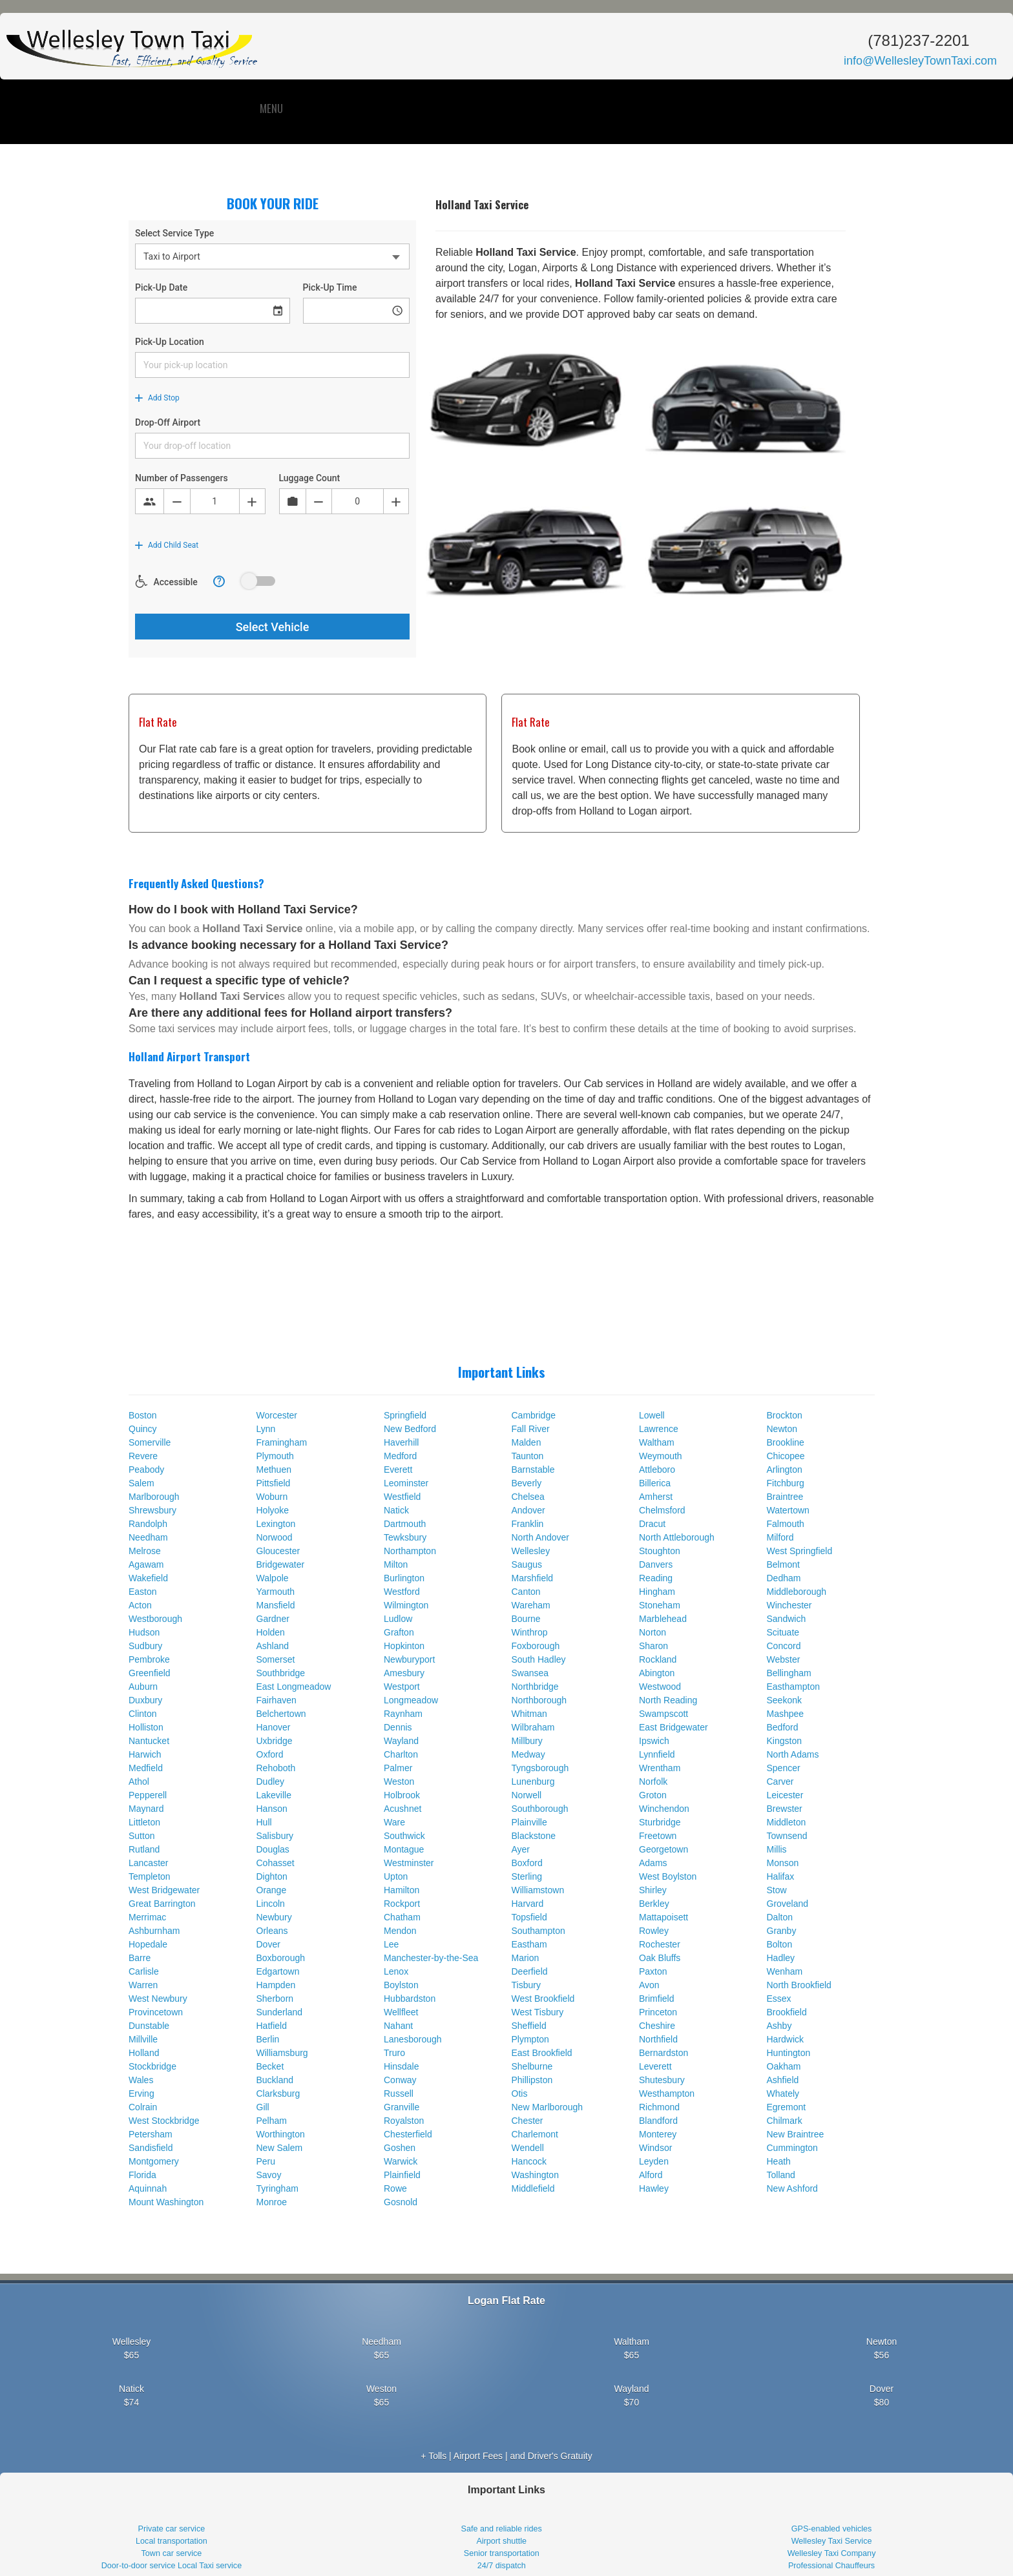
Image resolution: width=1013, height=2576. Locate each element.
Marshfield (533, 1578)
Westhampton (666, 2093)
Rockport (402, 1903)
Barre (140, 1958)
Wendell (528, 2148)
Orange (271, 1890)
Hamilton (401, 1890)
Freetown (657, 1836)
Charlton (401, 1754)
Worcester (277, 1415)
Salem (141, 1483)
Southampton (538, 1931)
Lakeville (273, 1795)
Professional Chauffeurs (831, 2565)
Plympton (530, 2039)
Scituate (783, 1632)
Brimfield (656, 1998)
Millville (143, 2039)
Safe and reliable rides (501, 2528)
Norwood (274, 1537)
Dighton (271, 1876)
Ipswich (654, 1741)
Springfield (405, 1415)
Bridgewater (280, 1564)
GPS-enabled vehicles (831, 2528)
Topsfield (529, 1917)
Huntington (789, 2053)
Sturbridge (660, 1822)
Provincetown (156, 2012)
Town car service (171, 2553)
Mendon (400, 1931)
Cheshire (657, 2025)
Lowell (652, 1415)
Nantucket (149, 1741)
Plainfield (402, 2175)
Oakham (784, 2066)
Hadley (781, 1958)
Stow (777, 1890)
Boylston (401, 1985)
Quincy (143, 1429)
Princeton (658, 2012)
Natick (396, 1510)
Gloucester (278, 1551)
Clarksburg (278, 2093)
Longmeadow (411, 1700)
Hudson (144, 1632)
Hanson (271, 1808)
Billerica (655, 1483)
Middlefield (533, 2188)
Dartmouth (405, 1524)
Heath (779, 2161)
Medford (400, 1456)
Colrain (143, 2107)
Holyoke (272, 1510)
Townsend (787, 1836)
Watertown (788, 1510)
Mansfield (275, 1605)
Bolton (780, 1944)
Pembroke (149, 1659)
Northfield (658, 2039)
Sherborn (275, 1998)
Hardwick (785, 2039)
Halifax (781, 1876)
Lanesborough (413, 2039)
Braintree (785, 1496)
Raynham (403, 1714)
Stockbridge (152, 2066)
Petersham (150, 2134)
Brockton (784, 1415)
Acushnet (402, 1808)
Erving (141, 2093)
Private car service (171, 2528)
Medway (528, 1754)
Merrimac (147, 1917)
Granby (782, 1931)
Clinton (143, 1714)
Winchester (789, 1605)
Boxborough (281, 1958)
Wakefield (148, 1578)
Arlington (784, 1469)
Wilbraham (533, 1727)
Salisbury (275, 1836)
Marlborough (154, 1496)
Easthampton (793, 1686)
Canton (526, 1591)
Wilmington (406, 1605)
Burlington (404, 1578)
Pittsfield (273, 1483)
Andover (528, 1510)
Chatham (402, 1917)
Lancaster (148, 1863)
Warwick (400, 2161)
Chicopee (786, 1456)
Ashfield (783, 2080)
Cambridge (534, 1415)
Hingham (657, 1591)
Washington (535, 2175)
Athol (139, 1781)
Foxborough (536, 1646)
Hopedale (148, 1944)
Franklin (528, 1524)
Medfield (146, 1768)
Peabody (146, 1469)
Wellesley (531, 1551)
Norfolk (653, 1781)
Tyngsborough (540, 1768)
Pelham (271, 2120)
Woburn (272, 1496)
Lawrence (658, 1429)
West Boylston (667, 1876)
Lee (391, 1944)
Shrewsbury (152, 1510)
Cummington (792, 2148)
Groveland (788, 1903)
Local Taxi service (210, 2565)
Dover (268, 1944)
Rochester (659, 1944)
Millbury (527, 1741)
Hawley (654, 2188)
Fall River (531, 1429)
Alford (651, 2175)
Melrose (145, 1551)
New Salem (279, 2148)
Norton (652, 1632)
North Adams (793, 1754)
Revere (143, 1456)
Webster (783, 1659)
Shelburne (532, 2066)
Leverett (655, 2066)
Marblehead (663, 1619)
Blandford (658, 2120)
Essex (779, 1998)
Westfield (402, 1496)
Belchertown (281, 1714)
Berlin (268, 2039)
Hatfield (271, 2025)
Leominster (406, 1483)
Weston (399, 1781)
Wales (141, 2080)
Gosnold (400, 2202)
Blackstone (534, 1836)
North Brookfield (799, 1985)
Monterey (657, 2134)
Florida (142, 2175)
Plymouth (275, 1456)
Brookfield (787, 2012)
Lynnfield (657, 1754)
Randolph (148, 1524)
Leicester (785, 1795)
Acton (140, 1605)
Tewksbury (405, 1537)
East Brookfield (542, 2053)
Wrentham (659, 1768)
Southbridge (281, 1673)
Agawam (146, 1564)
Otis (520, 2093)
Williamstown (538, 1890)
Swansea (530, 1673)
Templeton (150, 1876)
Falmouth (785, 1524)
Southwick (404, 1836)
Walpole (272, 1578)
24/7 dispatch (501, 2565)
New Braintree (795, 2134)
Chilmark (784, 2120)
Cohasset (275, 1863)
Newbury (274, 1917)
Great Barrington (162, 1903)
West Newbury (158, 1998)
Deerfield (530, 1971)
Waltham (656, 1442)
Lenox (396, 1971)
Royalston (404, 2120)
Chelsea (528, 1496)
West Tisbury (538, 2012)
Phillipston (532, 2080)
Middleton (786, 1822)
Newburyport (409, 1659)
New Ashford (792, 2188)
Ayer (521, 1849)
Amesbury (404, 1673)
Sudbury (145, 1646)
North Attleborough (677, 1537)
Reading (656, 1578)
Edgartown (278, 1971)
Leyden (654, 2161)
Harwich (145, 1754)
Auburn (143, 1686)
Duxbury (145, 1700)
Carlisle (144, 1971)
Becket (270, 2066)
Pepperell (148, 1795)
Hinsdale (401, 2066)
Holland (144, 2053)
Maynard (146, 1808)
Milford (780, 1537)
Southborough (540, 1808)
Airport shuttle (501, 2541)
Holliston (146, 1727)
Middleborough (797, 1591)
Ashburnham (154, 1931)
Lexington (276, 1524)
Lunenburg (533, 1781)
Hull (264, 1822)
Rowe (395, 2188)
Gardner (272, 1619)
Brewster (784, 1808)
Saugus (527, 1564)
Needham (148, 1537)
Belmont (783, 1564)
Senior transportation (501, 2553)
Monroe (271, 2202)
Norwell (527, 1795)
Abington (656, 1673)
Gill (262, 2107)
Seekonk (784, 1700)
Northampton (410, 1551)
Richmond (659, 2107)
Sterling (527, 1876)
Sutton (141, 1836)
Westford (402, 1591)
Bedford (783, 1727)
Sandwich (786, 1619)
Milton (396, 1564)
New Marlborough (547, 2107)
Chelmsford (662, 1510)
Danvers (656, 1564)
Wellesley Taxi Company (832, 2553)
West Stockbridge (164, 2120)
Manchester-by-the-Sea (431, 1958)
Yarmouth (275, 1591)
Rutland (144, 1849)
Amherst (656, 1496)
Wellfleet (401, 2012)
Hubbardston (409, 1998)
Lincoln (270, 1903)
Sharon (653, 1646)
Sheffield (529, 2025)
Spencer (783, 1768)
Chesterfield (408, 2134)
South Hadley (539, 1659)
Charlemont (535, 2134)
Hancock (529, 2161)
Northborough (539, 1700)
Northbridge (535, 1686)
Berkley (654, 1903)
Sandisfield (151, 2148)
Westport (402, 1686)
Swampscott (663, 1714)
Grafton (399, 1632)
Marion (525, 1958)
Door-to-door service (138, 2565)
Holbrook (402, 1795)
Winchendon (664, 1808)
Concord (784, 1646)
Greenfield (150, 1673)
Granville (401, 2107)
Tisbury (526, 1985)
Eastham (529, 1944)
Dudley (270, 1781)
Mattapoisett (663, 1917)
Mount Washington (166, 2202)
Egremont (786, 2107)
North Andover (541, 1537)
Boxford (527, 1863)
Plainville (529, 1822)
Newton (782, 1429)
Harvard (528, 1903)
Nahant (398, 2025)
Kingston (784, 1741)
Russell (398, 2093)
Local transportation (171, 2541)
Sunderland (279, 2012)
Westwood (660, 1686)
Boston (143, 1415)
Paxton (653, 1971)
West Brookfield (543, 1998)
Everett (398, 1469)
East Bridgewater (673, 1727)
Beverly (527, 1483)
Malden (526, 1442)
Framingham (282, 1442)
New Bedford (410, 1429)
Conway (400, 2080)
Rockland (657, 1659)
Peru (266, 2161)
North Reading (668, 1700)
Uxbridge (274, 1741)
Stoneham (659, 1605)
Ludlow (398, 1619)
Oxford (270, 1754)
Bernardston (663, 2053)
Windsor (655, 2148)
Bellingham (789, 1673)
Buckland (275, 2080)
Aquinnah (148, 2188)
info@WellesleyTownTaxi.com (920, 60)
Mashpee (785, 1714)
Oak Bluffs (659, 1958)
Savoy (269, 2175)
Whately (783, 2093)
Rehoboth (276, 1768)
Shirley (653, 1890)
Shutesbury (662, 2080)
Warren (143, 1985)
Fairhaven (276, 1700)
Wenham (785, 1971)
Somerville (150, 1442)
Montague (404, 1849)
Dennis (398, 1727)
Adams (653, 1863)
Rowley (654, 1931)
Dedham (784, 1578)
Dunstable (149, 2025)
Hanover (273, 1727)
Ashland (272, 1646)
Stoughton (659, 1551)
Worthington (280, 2134)
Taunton (528, 1456)
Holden (270, 1632)
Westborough (155, 1619)
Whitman (529, 1714)
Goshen (399, 2148)
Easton (143, 1591)
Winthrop (530, 1632)
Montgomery (154, 2161)
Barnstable (533, 1469)
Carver (780, 1781)
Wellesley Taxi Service (831, 2541)
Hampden (276, 1985)
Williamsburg (282, 2053)
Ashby (779, 2025)
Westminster (409, 1863)
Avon (649, 1985)
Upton (396, 1876)
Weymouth (660, 1456)
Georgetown (663, 1849)
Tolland (781, 2175)
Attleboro (657, 1469)
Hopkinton (404, 1646)
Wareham (531, 1605)
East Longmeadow (293, 1686)
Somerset (275, 1659)
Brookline (785, 1442)
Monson (783, 1863)
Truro (394, 2053)
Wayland (401, 1741)
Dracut (652, 1524)
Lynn (266, 1429)
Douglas (272, 1849)
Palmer (398, 1768)
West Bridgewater (164, 1890)
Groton (653, 1795)
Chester (527, 2120)
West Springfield (800, 1551)
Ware (394, 1822)
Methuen (273, 1469)
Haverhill (401, 1442)
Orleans (272, 1931)
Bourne (526, 1619)
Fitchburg (785, 1483)
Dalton (780, 1917)
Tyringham (277, 2188)
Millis (777, 1849)
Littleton (144, 1822)
